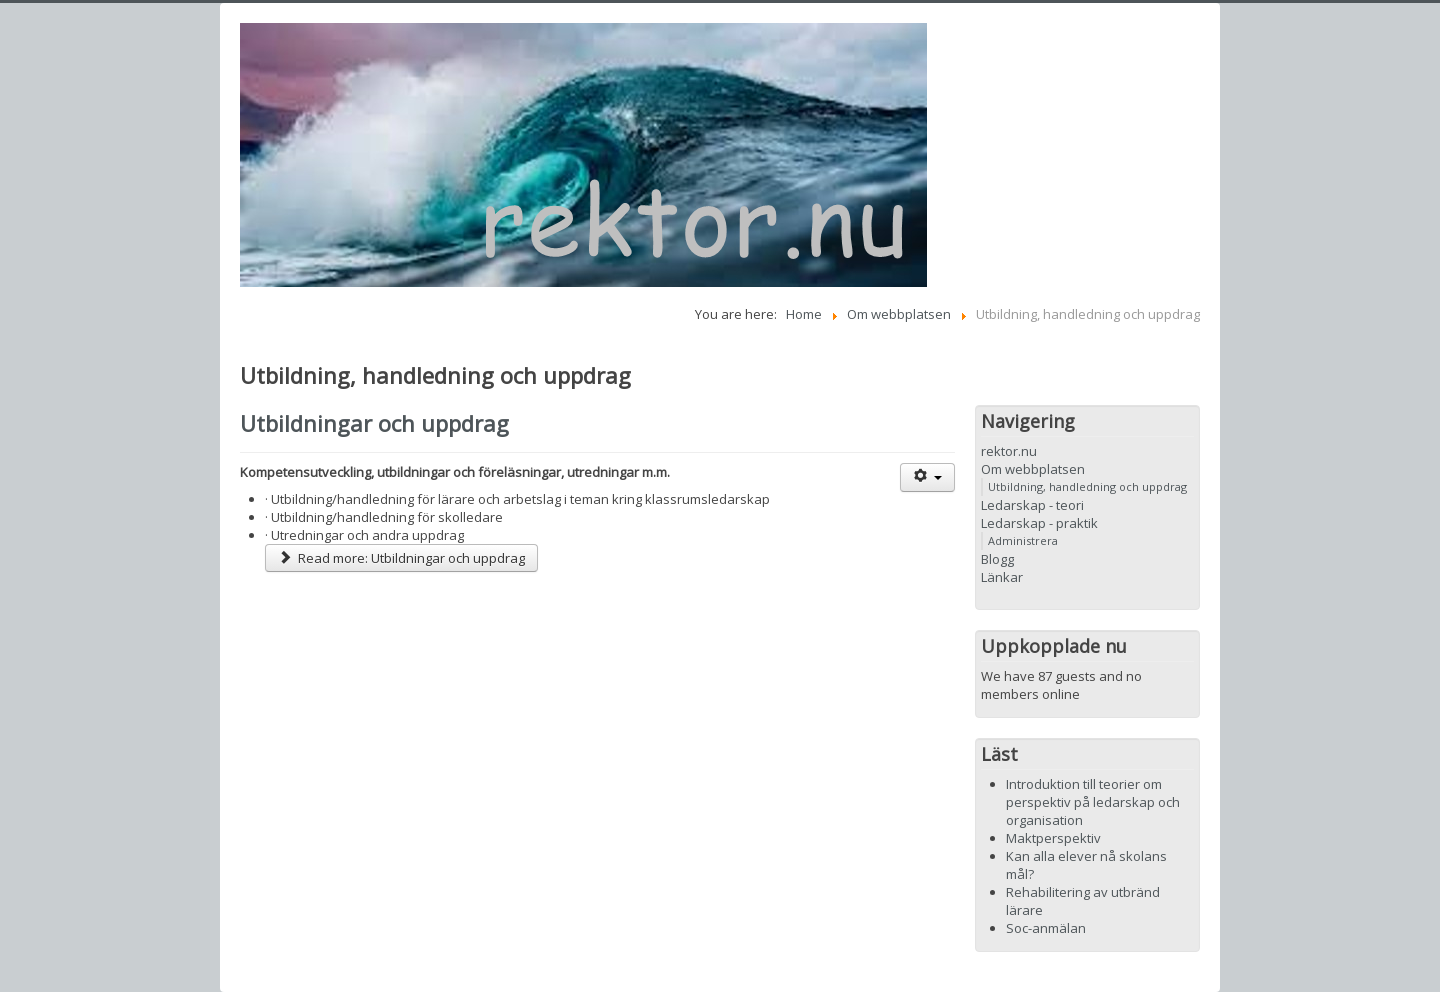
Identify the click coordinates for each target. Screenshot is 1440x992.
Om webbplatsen (1033, 469)
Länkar (1002, 577)
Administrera (1023, 540)
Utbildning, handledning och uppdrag (1087, 486)
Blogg (997, 559)
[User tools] (927, 477)
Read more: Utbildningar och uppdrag (401, 558)
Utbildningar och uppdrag (374, 423)
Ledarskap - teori (1032, 505)
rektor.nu (1009, 451)
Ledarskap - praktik (1039, 523)
